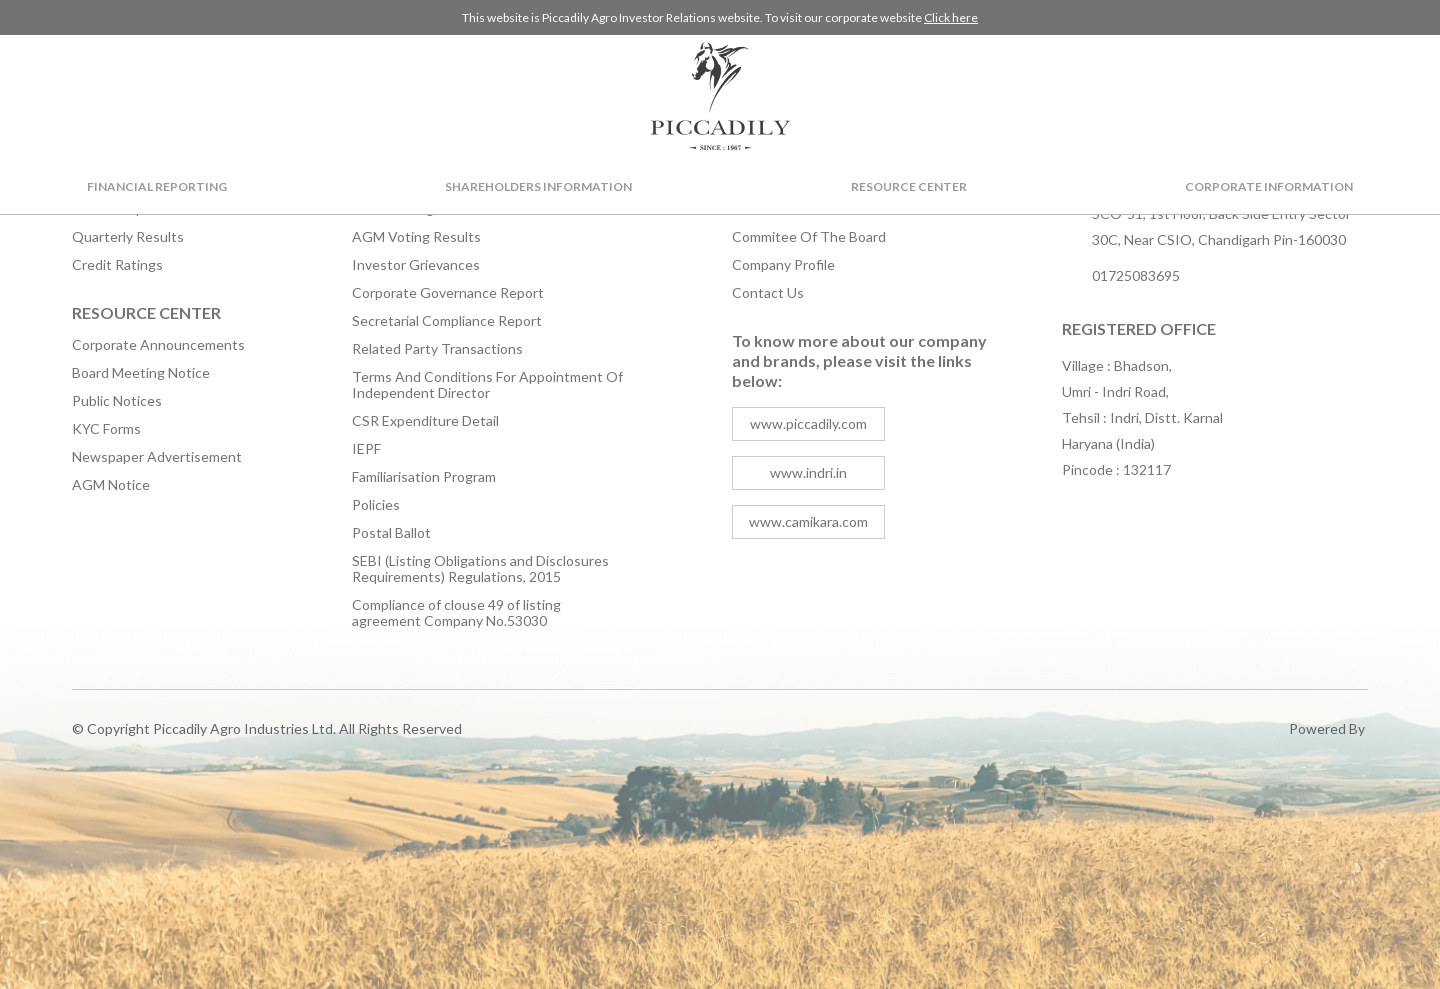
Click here (951, 17)
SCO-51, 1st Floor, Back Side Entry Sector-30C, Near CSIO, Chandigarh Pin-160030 (1224, 226)
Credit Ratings (117, 265)
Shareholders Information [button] (538, 186)
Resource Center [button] (909, 186)
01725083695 (1136, 275)
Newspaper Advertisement (157, 457)
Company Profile (783, 265)
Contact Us (768, 293)
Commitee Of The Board (809, 237)
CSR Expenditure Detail (425, 421)
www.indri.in (808, 472)
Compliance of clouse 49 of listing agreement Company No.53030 (456, 613)
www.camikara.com (808, 521)
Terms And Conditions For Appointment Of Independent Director (487, 385)
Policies (376, 505)
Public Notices (117, 401)
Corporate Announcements (158, 345)
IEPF (366, 449)
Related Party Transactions (437, 349)
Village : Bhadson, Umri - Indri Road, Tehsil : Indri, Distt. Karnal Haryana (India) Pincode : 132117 (1142, 417)
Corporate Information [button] (1269, 186)
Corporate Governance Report (448, 293)
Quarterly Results (128, 237)
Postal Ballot (391, 533)
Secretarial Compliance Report (447, 321)
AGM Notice (111, 485)
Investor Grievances (416, 265)
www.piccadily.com (808, 423)
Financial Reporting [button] (157, 186)
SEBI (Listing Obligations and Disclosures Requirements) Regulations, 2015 (480, 569)
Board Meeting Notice (141, 373)
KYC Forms (106, 429)
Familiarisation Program (424, 477)
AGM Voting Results (416, 237)
